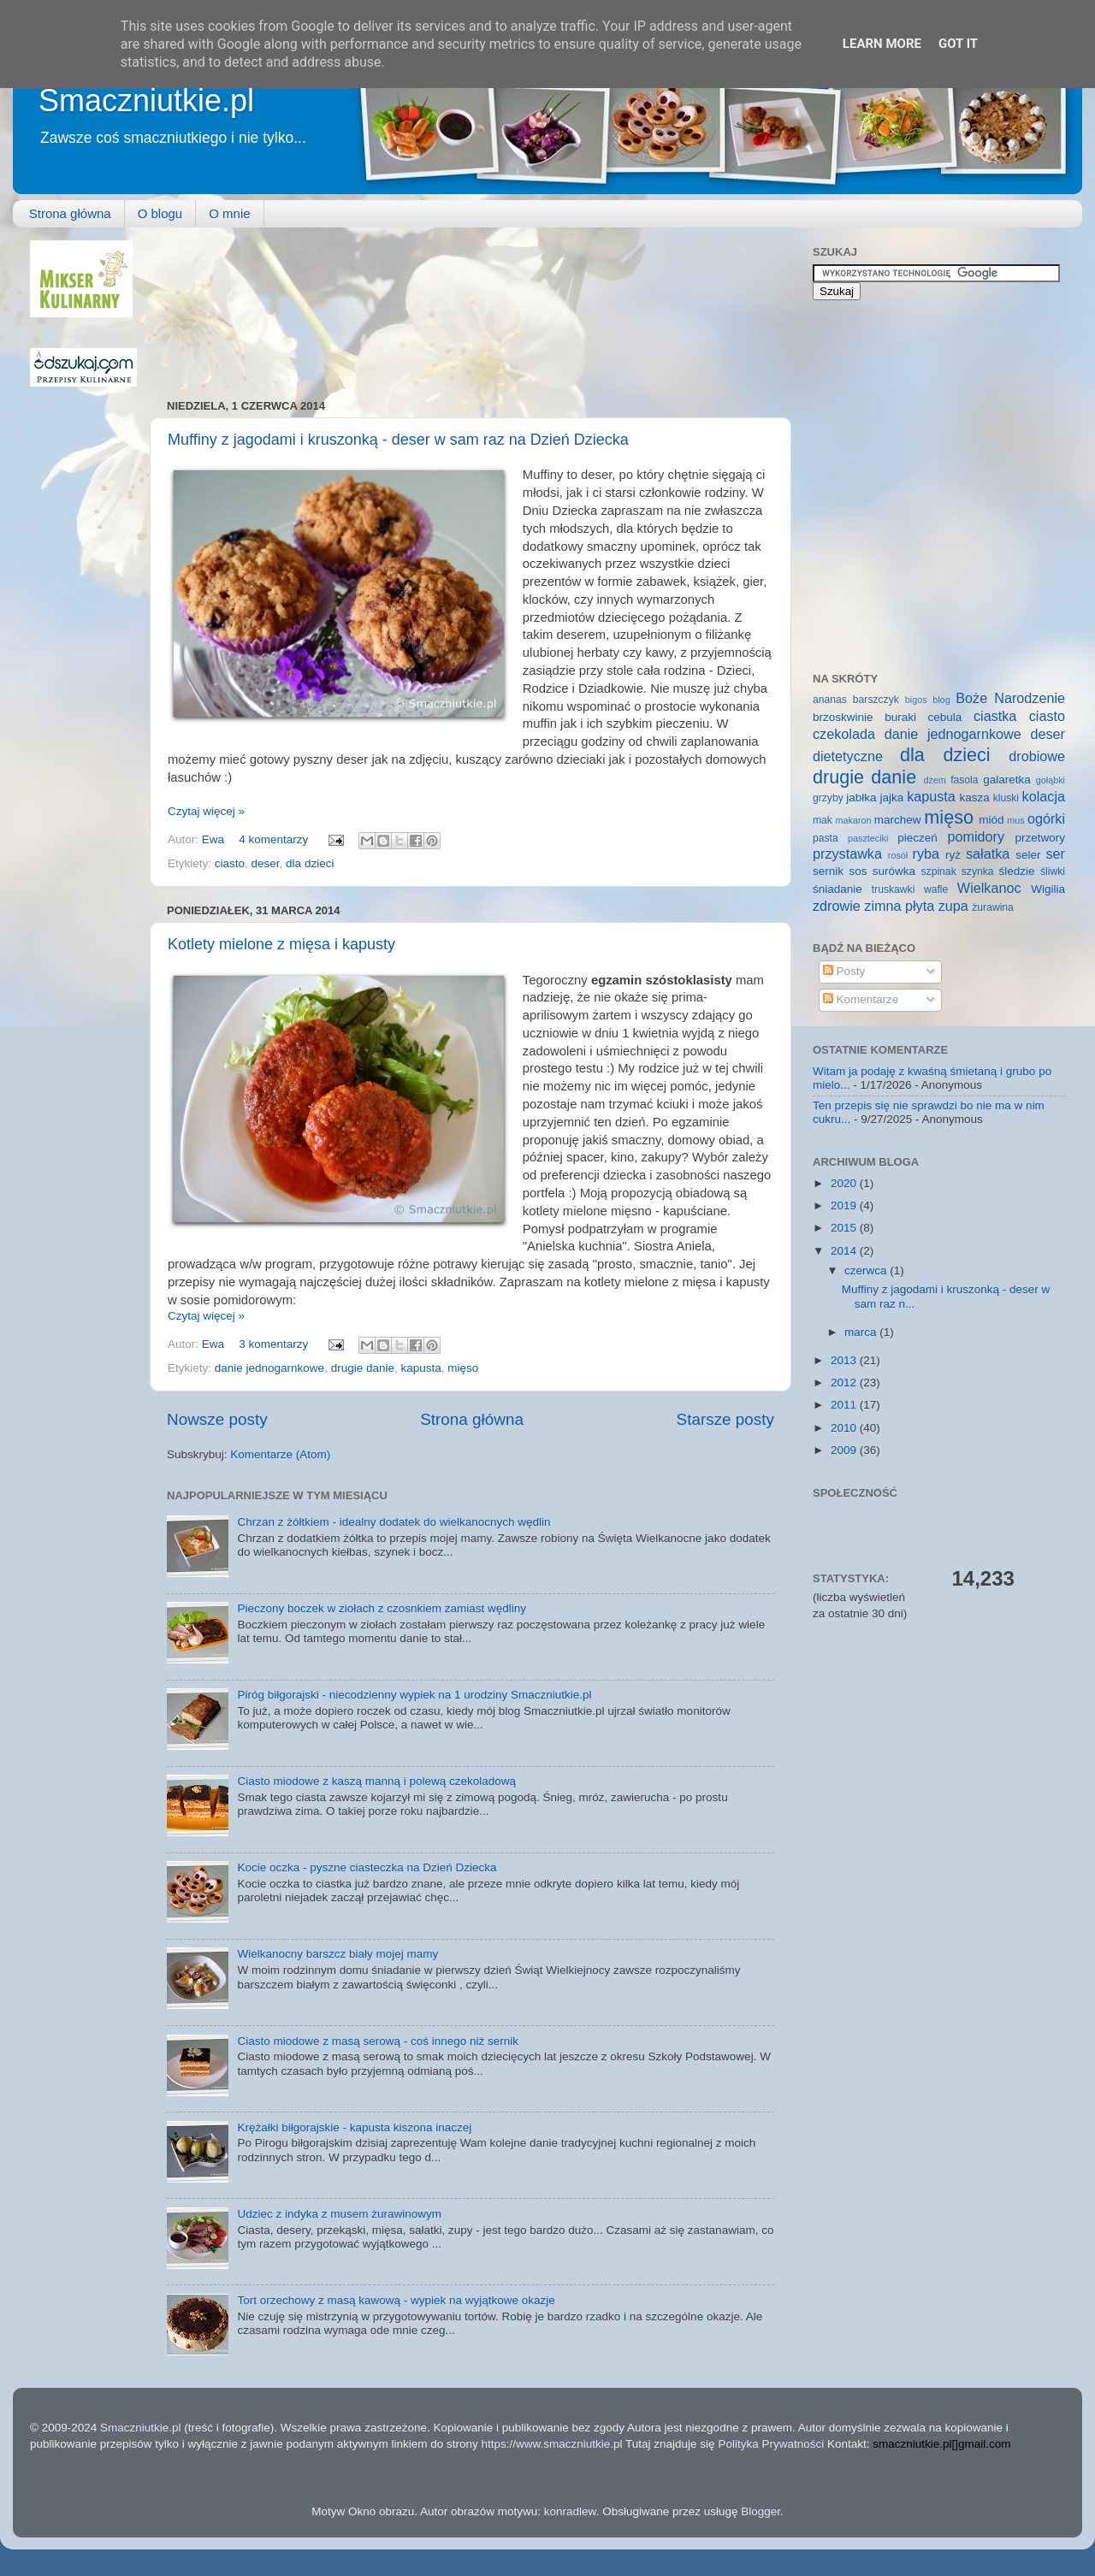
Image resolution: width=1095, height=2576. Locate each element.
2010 (845, 1427)
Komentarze (861, 999)
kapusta (420, 1368)
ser (1056, 853)
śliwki (1052, 871)
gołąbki (1050, 780)
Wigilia (1048, 889)
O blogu (160, 213)
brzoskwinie (843, 717)
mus (1015, 820)
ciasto (230, 863)
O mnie (229, 213)
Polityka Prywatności (771, 2443)
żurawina (993, 907)
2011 (845, 1404)
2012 (845, 1382)
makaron (853, 820)
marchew (897, 819)
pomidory (976, 836)
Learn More (882, 43)
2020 (845, 1183)
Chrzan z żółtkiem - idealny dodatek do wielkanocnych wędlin (393, 1521)
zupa (953, 905)
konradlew (570, 2511)
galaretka (1007, 779)
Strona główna (70, 213)
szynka (978, 871)
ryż (953, 854)
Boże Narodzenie (1010, 698)
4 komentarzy (273, 839)
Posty (844, 971)
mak (822, 820)
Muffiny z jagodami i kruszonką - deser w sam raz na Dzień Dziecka (398, 439)
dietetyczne (848, 756)
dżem (934, 780)
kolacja (1043, 796)
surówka (894, 871)
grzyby (828, 798)
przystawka (847, 853)
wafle (936, 889)
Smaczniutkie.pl (146, 100)
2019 (845, 1205)
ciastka (995, 716)
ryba (926, 853)
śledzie (1017, 871)
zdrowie (837, 905)
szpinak (938, 871)
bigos (916, 699)
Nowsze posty (217, 1419)
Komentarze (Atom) (280, 1454)
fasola (964, 780)
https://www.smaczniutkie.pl (551, 2443)
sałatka (987, 853)
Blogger (760, 2511)
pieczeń (917, 837)
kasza (975, 797)
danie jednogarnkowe (269, 1368)
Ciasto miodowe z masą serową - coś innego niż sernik (377, 2041)
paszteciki (868, 838)
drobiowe (1037, 756)
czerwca (867, 1270)
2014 (845, 1250)
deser (266, 863)
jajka (891, 797)
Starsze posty (725, 1419)
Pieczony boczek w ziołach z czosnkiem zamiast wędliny (381, 1608)
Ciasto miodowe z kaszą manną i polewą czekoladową (376, 1781)
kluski (1006, 798)
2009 (845, 1450)
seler (1027, 854)
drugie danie (362, 1368)
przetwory (1040, 837)
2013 (845, 1360)
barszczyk (876, 700)
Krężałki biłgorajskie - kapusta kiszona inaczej (354, 2127)
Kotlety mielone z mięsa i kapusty (281, 944)
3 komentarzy (273, 1344)
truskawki (893, 889)
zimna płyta (899, 905)
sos (858, 871)
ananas (830, 700)
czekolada (844, 733)
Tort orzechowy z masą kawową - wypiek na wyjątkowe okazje (395, 2300)
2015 (845, 1227)
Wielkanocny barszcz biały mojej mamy (337, 1953)
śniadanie (837, 889)
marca (861, 1332)
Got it (958, 43)
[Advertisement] (244, 304)
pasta (825, 838)
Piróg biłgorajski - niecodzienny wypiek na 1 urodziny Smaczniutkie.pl (414, 1694)
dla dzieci (310, 863)
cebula (945, 717)
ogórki (1046, 818)
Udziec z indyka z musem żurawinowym (339, 2213)
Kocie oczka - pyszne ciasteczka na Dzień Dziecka (366, 1867)
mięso (462, 1368)
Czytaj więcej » (206, 811)
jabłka (861, 797)
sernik (828, 871)
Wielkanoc (989, 887)
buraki (900, 717)
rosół (898, 855)
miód (991, 819)
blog (941, 699)
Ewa (215, 839)
